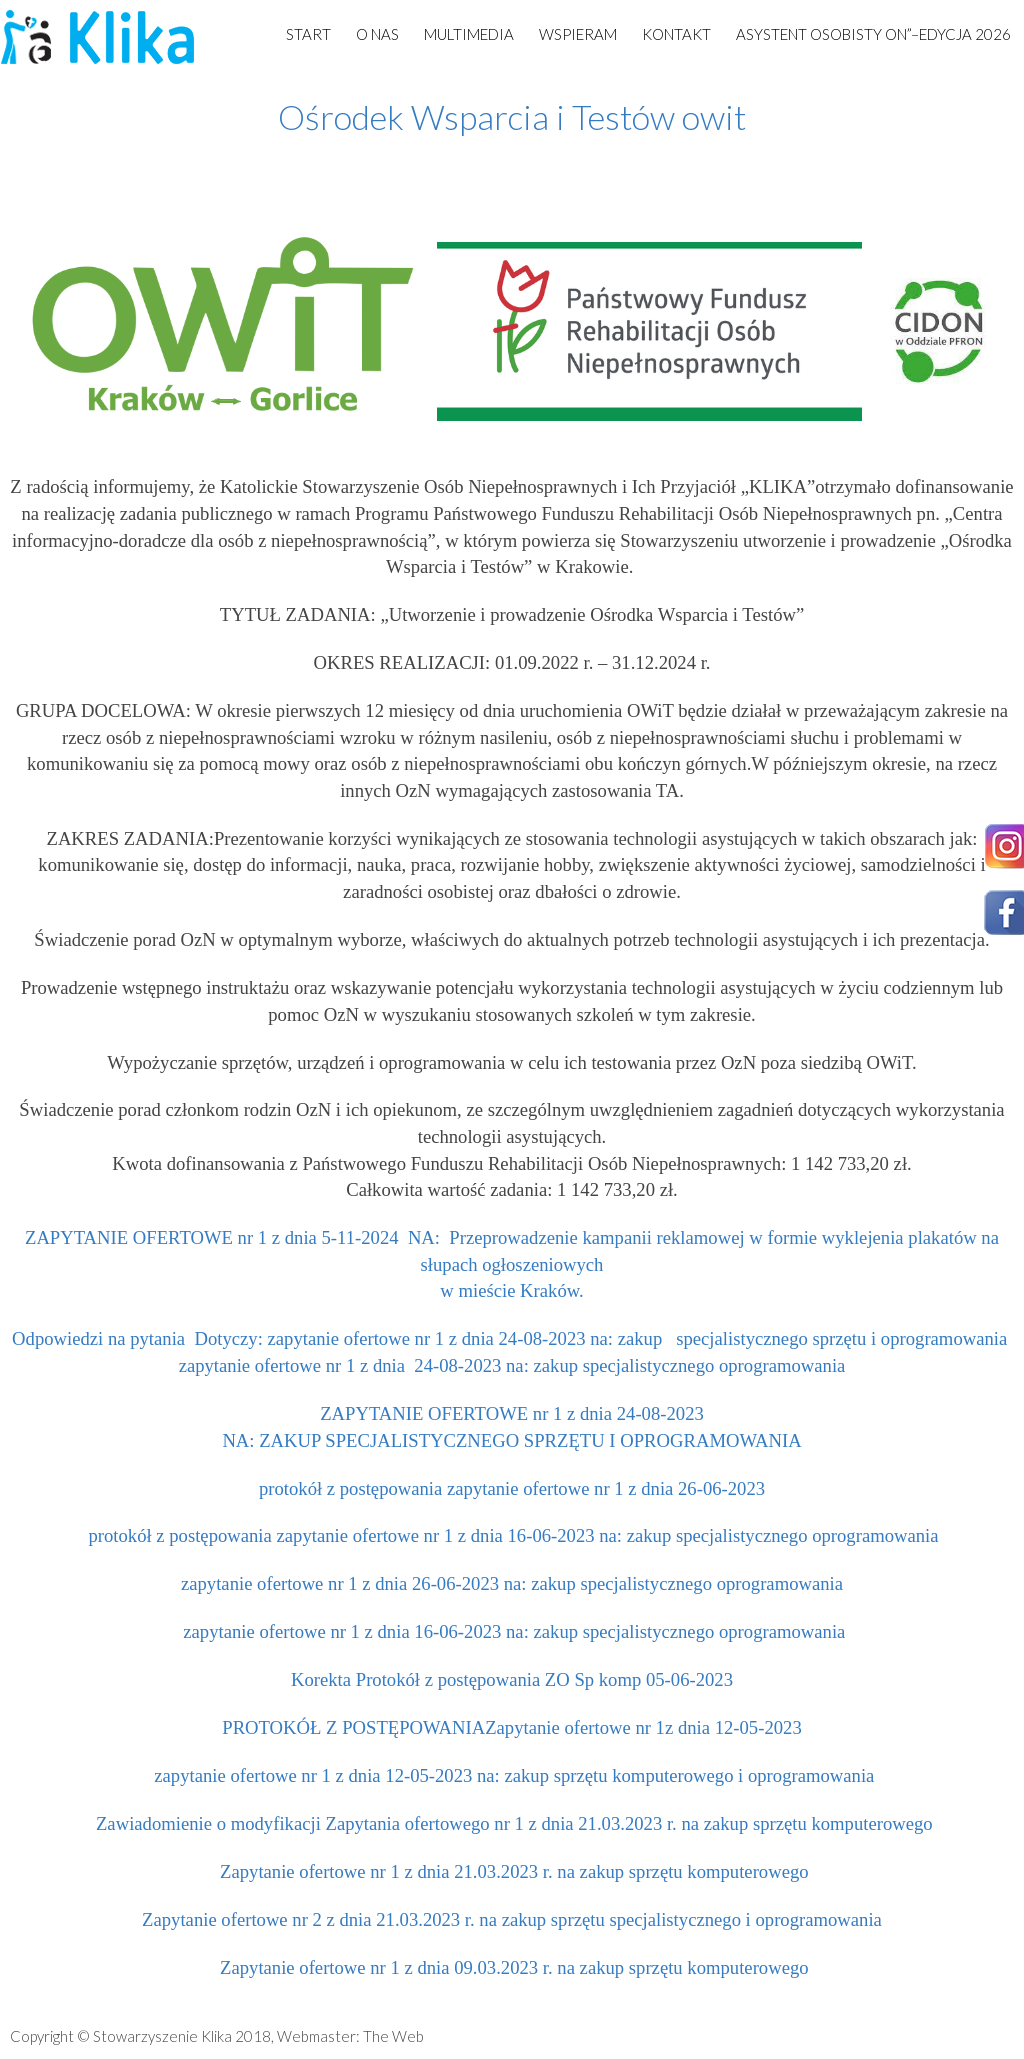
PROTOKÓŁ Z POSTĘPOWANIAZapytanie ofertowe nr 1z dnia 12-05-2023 (511, 1727)
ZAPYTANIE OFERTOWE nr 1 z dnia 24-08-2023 (512, 1413)
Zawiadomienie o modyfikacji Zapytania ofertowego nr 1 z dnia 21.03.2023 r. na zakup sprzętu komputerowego (511, 1823)
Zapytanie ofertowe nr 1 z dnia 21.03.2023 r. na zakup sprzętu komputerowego (511, 1871)
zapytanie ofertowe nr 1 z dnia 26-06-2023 (340, 1583)
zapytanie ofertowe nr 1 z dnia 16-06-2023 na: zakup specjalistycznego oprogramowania (512, 1631)
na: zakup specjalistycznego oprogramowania (673, 1583)
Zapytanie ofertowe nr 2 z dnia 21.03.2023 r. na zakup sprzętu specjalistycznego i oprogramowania (512, 1919)
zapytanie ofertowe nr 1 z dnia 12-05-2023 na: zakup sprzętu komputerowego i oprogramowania (512, 1775)
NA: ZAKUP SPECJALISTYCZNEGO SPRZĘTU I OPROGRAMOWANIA (511, 1440)
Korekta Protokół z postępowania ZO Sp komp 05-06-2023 (512, 1679)
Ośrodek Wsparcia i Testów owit (512, 116)
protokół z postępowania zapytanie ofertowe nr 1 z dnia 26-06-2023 (512, 1488)
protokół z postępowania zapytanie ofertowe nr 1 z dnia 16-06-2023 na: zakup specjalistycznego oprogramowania (513, 1535)
